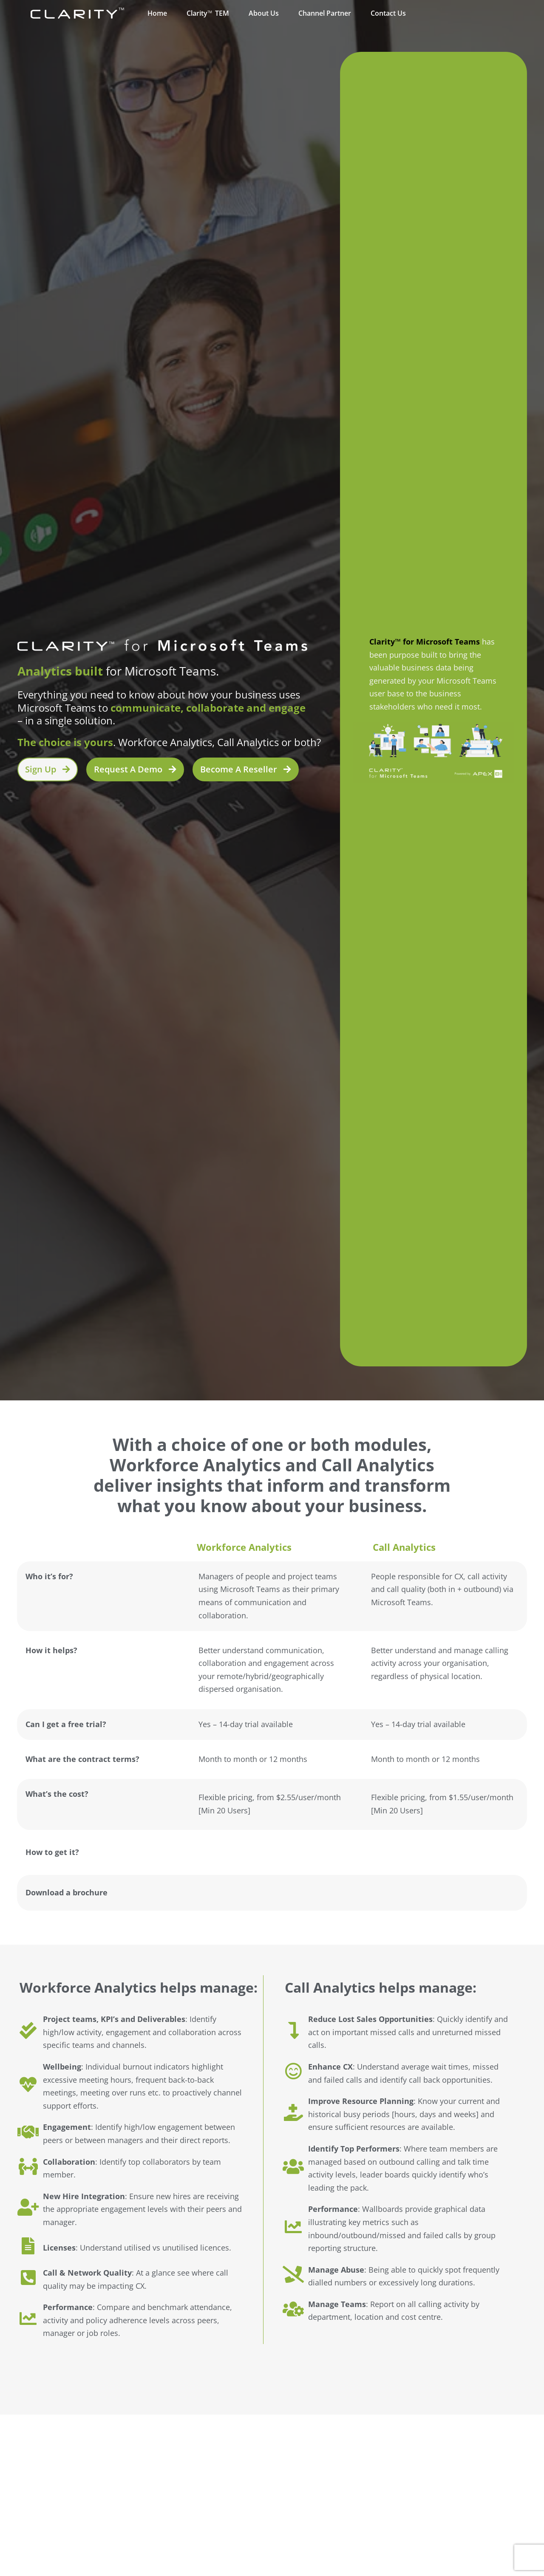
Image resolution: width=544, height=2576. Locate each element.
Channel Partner (324, 13)
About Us (264, 13)
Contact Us (388, 13)
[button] (135, 769)
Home (157, 13)
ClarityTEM (208, 13)
